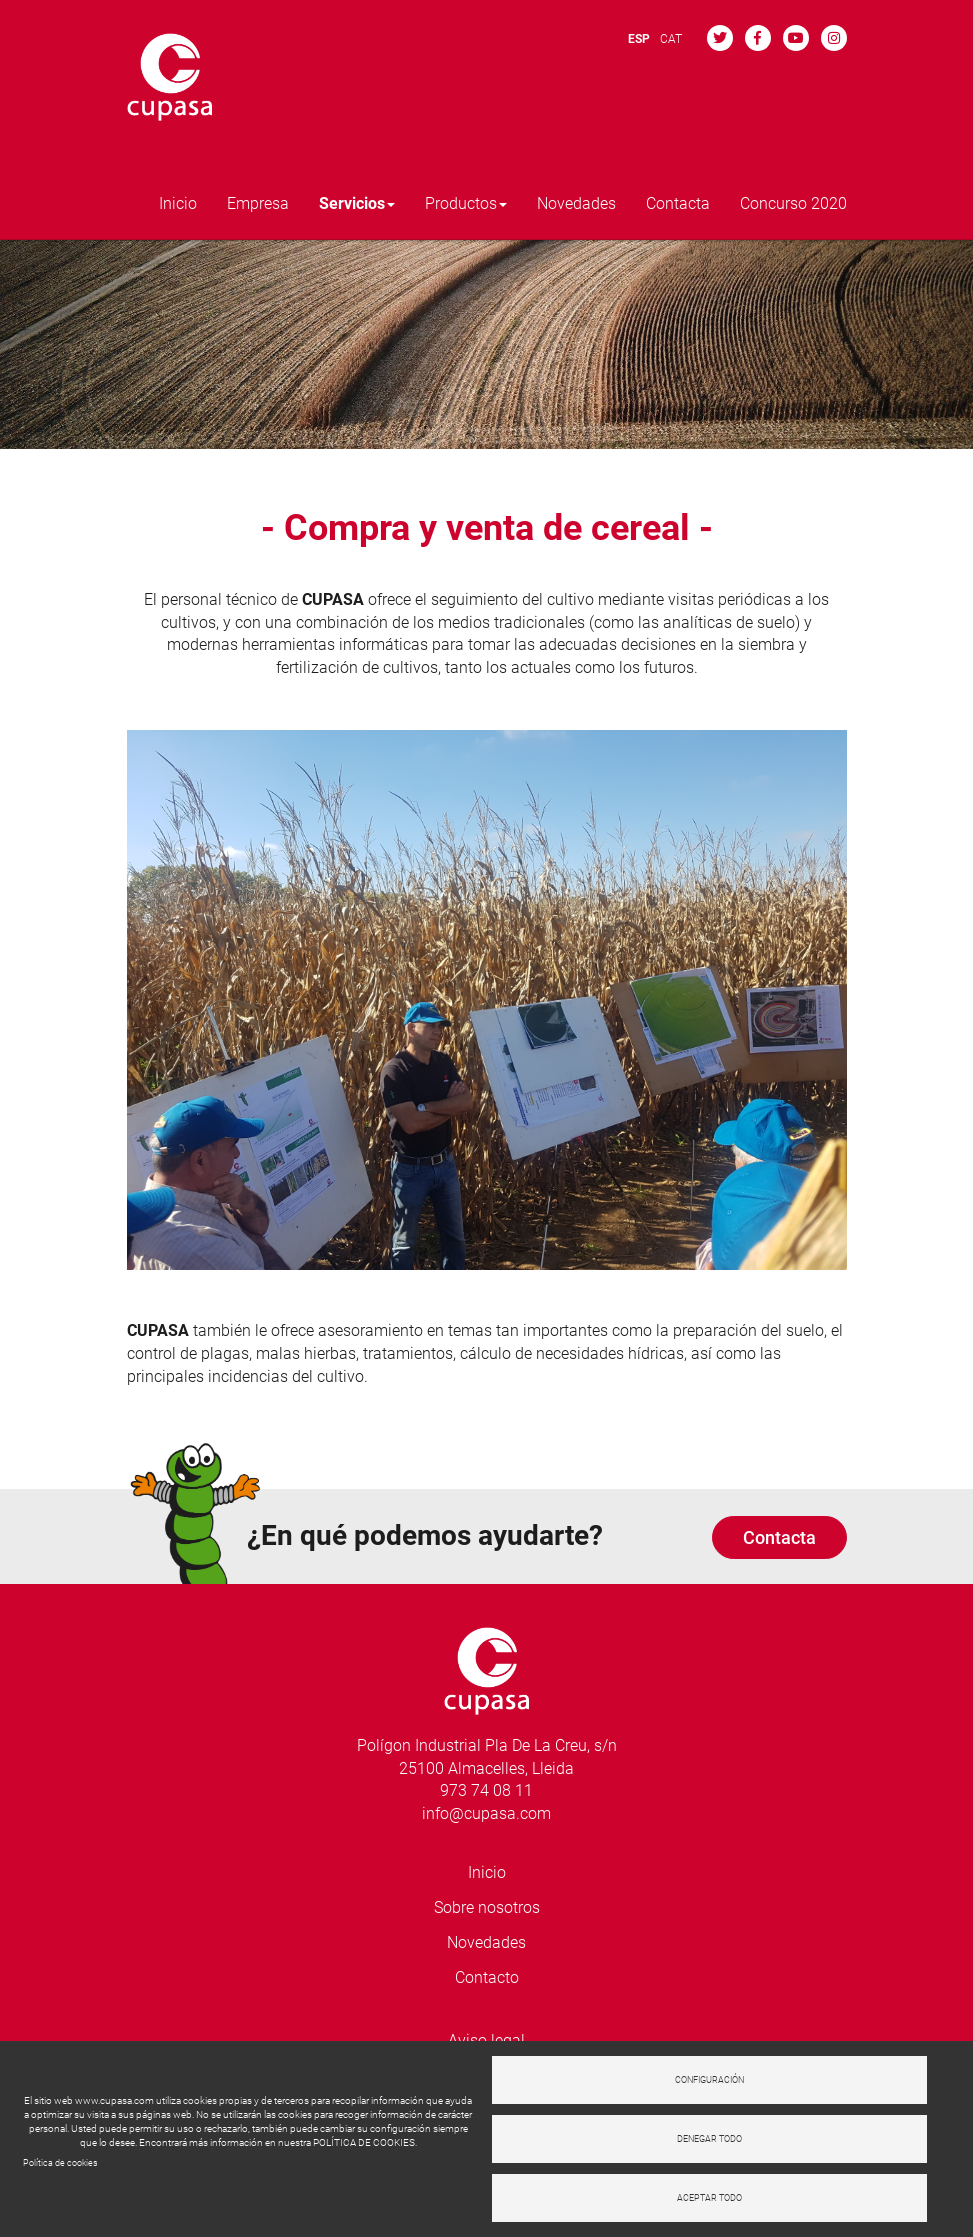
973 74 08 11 (486, 1790)
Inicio (178, 203)
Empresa (258, 203)
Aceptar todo (709, 2198)
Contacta (678, 203)
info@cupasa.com (486, 1813)
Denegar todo (709, 2139)
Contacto (487, 1977)
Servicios (357, 203)
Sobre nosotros (487, 1907)
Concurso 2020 (793, 203)
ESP (639, 39)
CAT (671, 39)
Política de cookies (60, 2163)
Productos (466, 203)
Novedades (576, 203)
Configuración (709, 2080)
